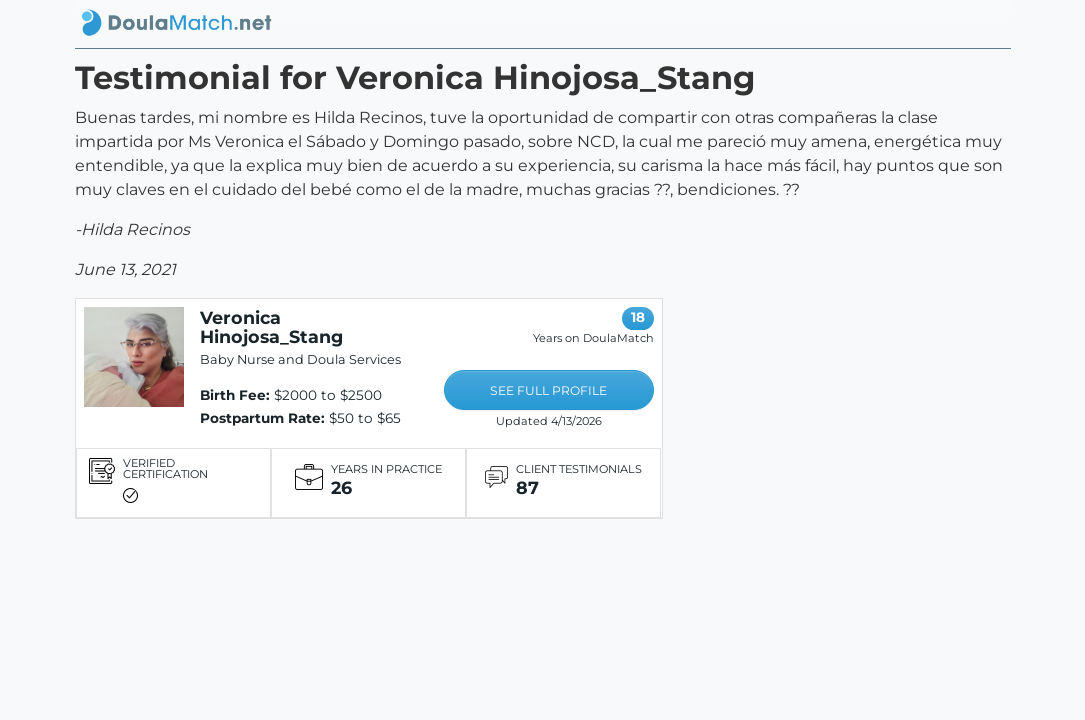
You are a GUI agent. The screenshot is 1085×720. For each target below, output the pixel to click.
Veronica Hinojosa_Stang (271, 327)
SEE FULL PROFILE (548, 390)
